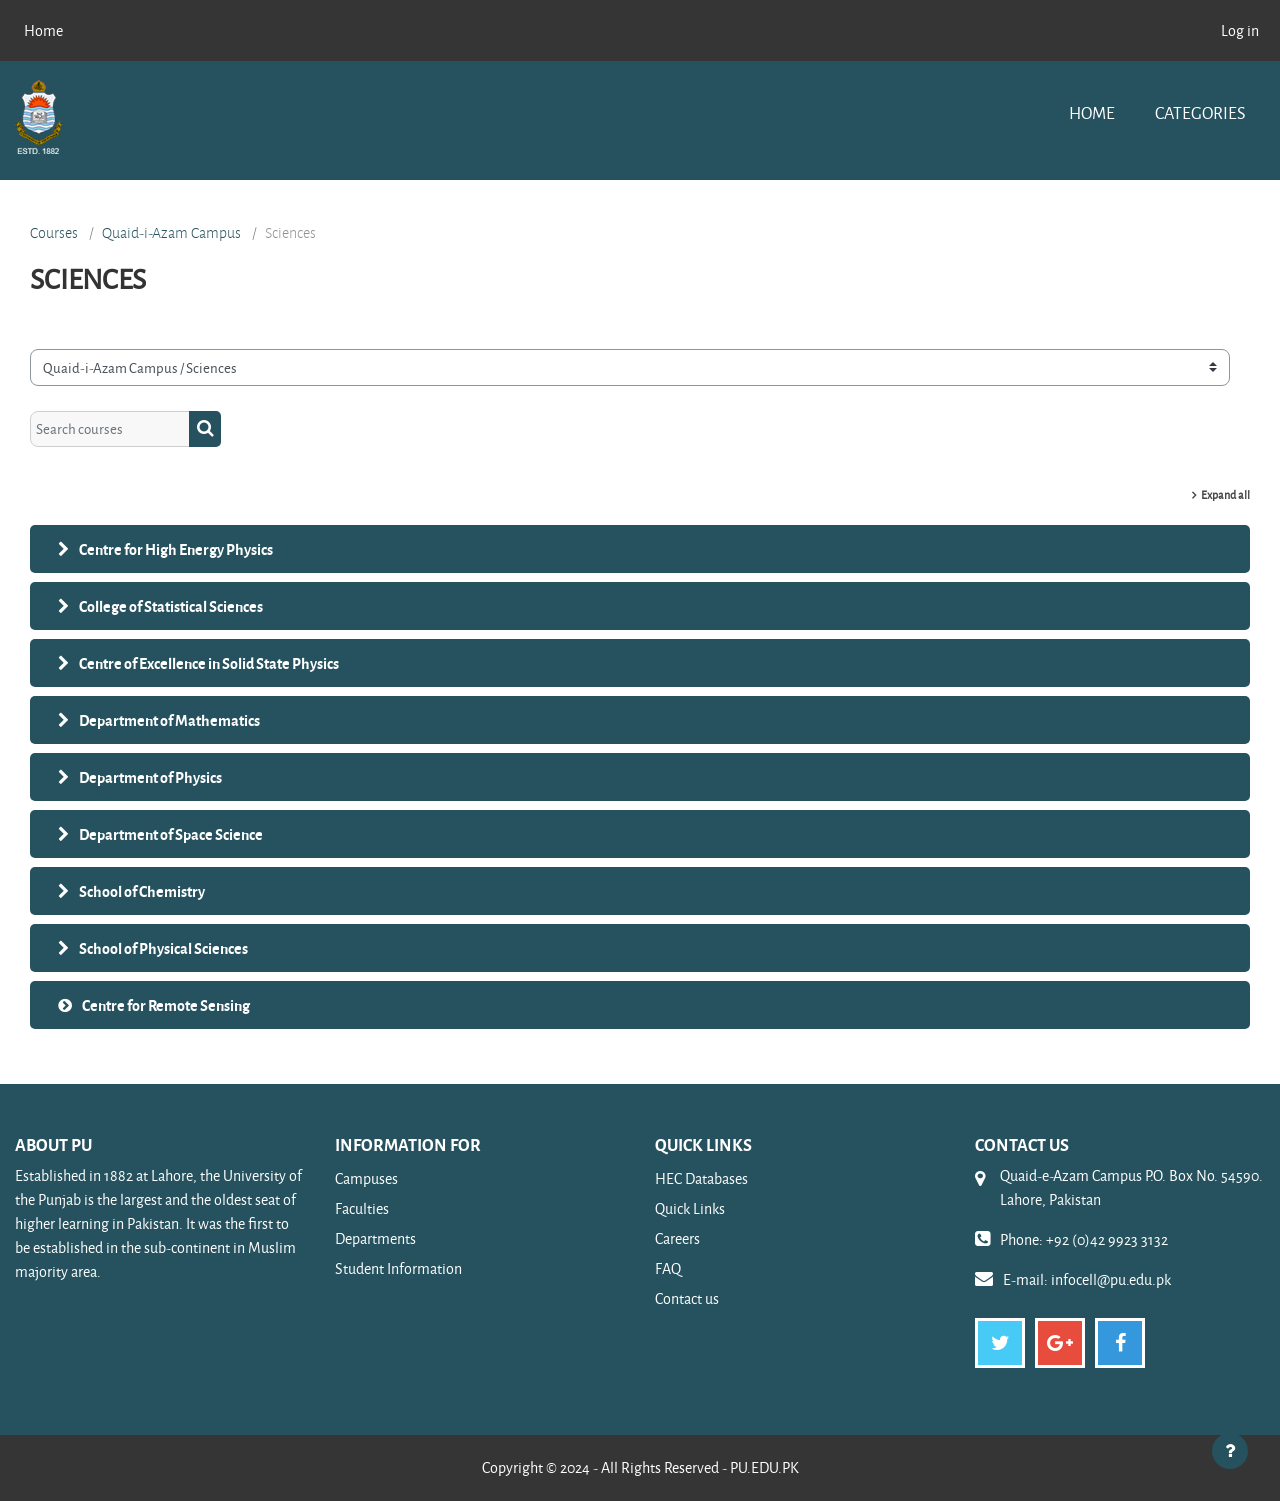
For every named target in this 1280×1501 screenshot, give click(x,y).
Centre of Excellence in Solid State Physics (209, 663)
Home (1092, 112)
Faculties (362, 1208)
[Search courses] (110, 429)
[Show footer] (1230, 1451)
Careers (677, 1238)
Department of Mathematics (169, 720)
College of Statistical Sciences (171, 606)
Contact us (687, 1298)
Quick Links (690, 1208)
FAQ (668, 1268)
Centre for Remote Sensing (166, 1005)
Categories (1200, 112)
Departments (375, 1238)
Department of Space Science (171, 834)
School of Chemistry (142, 891)
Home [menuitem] (43, 30)
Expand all (1225, 494)
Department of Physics (150, 777)
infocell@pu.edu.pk (1111, 1279)
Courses (54, 233)
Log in (1240, 30)
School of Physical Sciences (163, 948)
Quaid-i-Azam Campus (171, 233)
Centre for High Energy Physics (176, 549)
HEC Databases (701, 1178)
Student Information (398, 1268)
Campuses (366, 1178)
